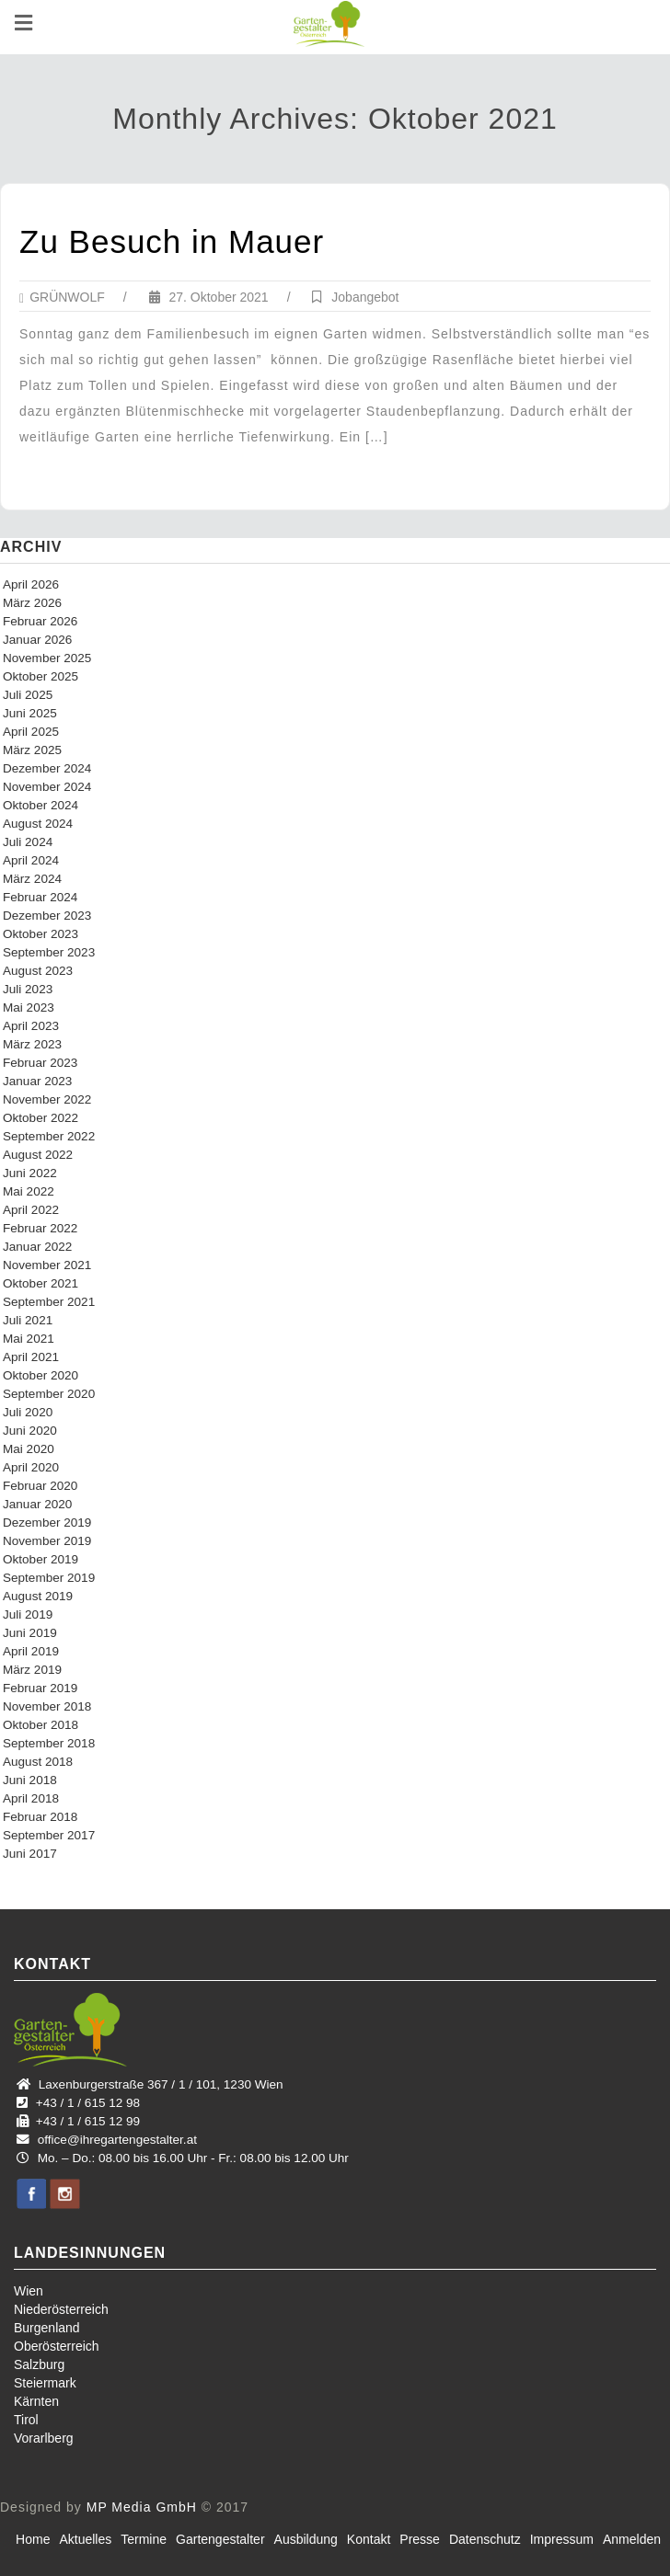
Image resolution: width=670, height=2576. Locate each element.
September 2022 (49, 1136)
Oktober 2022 (40, 1118)
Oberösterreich (56, 2346)
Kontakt (368, 2539)
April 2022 (31, 1210)
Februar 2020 (40, 1486)
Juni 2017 (30, 1853)
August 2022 (38, 1155)
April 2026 (31, 584)
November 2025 (47, 658)
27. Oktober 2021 (209, 297)
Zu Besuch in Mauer (171, 241)
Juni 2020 (30, 1430)
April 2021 (31, 1357)
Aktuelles (85, 2539)
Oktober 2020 (40, 1375)
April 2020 (31, 1467)
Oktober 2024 (40, 805)
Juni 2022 (30, 1173)
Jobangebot (365, 297)
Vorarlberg (44, 2438)
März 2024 (32, 879)
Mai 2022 (28, 1191)
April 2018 (31, 1798)
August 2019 (38, 1596)
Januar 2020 (37, 1504)
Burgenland (47, 2327)
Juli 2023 (27, 989)
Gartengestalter (220, 2539)
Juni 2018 (30, 1780)
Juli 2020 (27, 1412)
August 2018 (38, 1762)
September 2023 (49, 952)
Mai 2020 (28, 1449)
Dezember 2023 (47, 915)
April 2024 (31, 860)
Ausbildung (306, 2539)
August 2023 (38, 971)
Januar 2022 (37, 1247)
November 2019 (47, 1541)
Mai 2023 (28, 1007)
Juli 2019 (27, 1614)
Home (33, 2539)
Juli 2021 (27, 1320)
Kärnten (36, 2401)
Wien (28, 2291)
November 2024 (47, 787)
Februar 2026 (40, 621)
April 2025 (31, 731)
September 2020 (49, 1394)
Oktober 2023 (40, 934)
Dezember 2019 (47, 1522)
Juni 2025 (30, 713)
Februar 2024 (40, 897)
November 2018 (47, 1706)
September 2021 (49, 1302)
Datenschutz (485, 2539)
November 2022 (47, 1099)
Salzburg (39, 2364)
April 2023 (31, 1026)
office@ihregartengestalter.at (117, 2140)
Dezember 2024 (47, 768)
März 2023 (32, 1044)
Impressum (562, 2539)
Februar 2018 (40, 1817)
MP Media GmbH (142, 2507)
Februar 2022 (40, 1228)
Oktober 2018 (40, 1725)
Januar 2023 (37, 1081)
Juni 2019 (30, 1633)
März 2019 (32, 1670)
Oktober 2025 (40, 676)
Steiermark (45, 2383)
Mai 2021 (28, 1338)
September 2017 (49, 1835)
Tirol (26, 2419)
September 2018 (49, 1743)
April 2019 (31, 1651)
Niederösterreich (61, 2309)
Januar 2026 (37, 640)
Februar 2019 (40, 1688)
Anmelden (632, 2539)
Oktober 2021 (40, 1283)
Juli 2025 (27, 695)
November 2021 (47, 1265)
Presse (419, 2539)
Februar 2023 (40, 1063)
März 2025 (32, 750)
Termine (144, 2539)
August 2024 (38, 823)
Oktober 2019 (40, 1559)
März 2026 (32, 603)
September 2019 (49, 1578)
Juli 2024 (27, 842)
